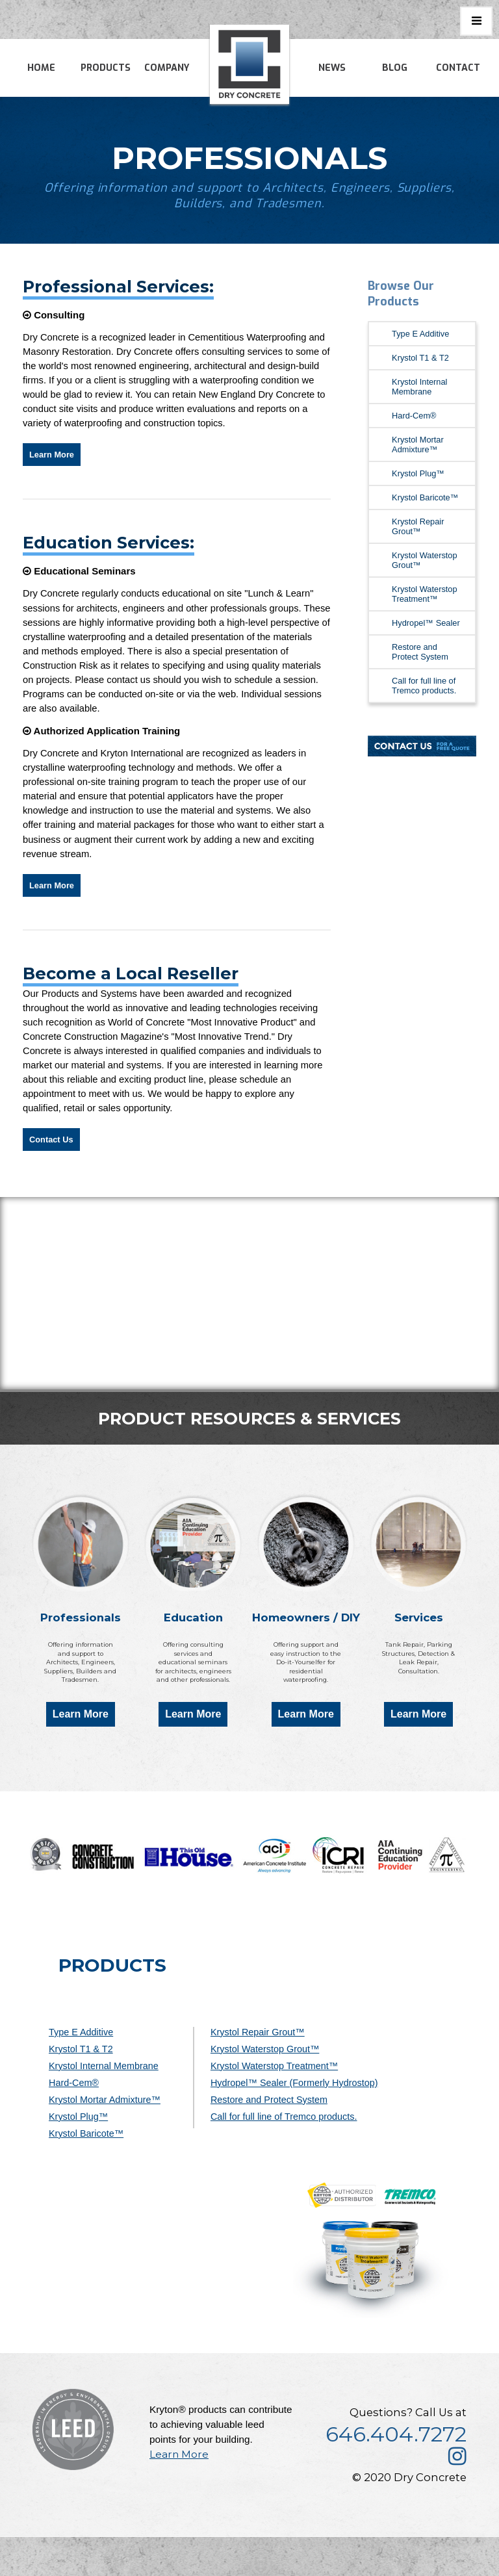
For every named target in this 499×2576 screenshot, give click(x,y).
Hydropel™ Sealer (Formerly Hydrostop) (294, 2083)
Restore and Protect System (420, 652)
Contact (458, 68)
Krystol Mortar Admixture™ (418, 444)
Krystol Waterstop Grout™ (424, 560)
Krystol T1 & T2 (420, 358)
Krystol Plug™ (418, 473)
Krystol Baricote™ (425, 497)
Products (106, 68)
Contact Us (51, 1139)
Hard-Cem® (414, 415)
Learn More (51, 454)
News (332, 68)
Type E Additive (420, 334)
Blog (394, 68)
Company (167, 68)
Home (41, 68)
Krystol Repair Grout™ (418, 526)
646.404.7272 (396, 2434)
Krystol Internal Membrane (419, 386)
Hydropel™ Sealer (426, 623)
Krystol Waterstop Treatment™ (424, 594)
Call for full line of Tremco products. (424, 685)
